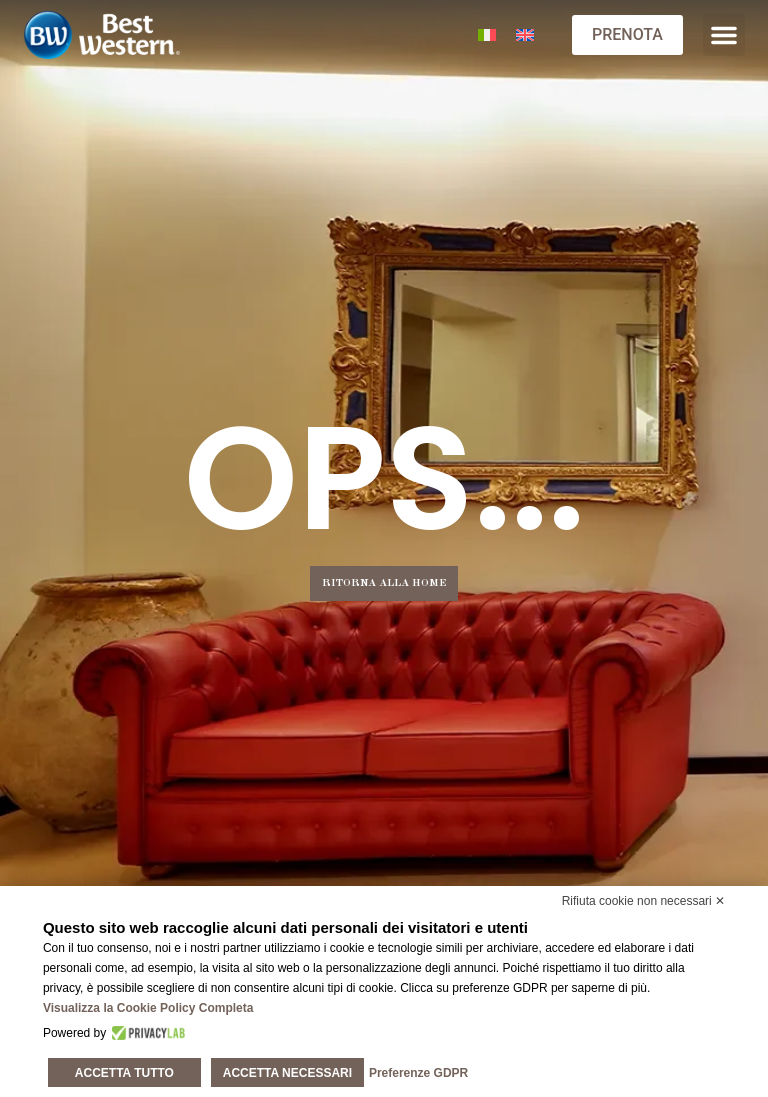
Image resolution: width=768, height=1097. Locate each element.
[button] (724, 35)
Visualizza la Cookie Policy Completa (148, 1008)
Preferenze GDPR (418, 1073)
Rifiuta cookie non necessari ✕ (643, 901)
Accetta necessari (287, 1073)
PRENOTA (627, 34)
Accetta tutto (124, 1073)
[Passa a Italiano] (487, 35)
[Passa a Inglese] (525, 35)
